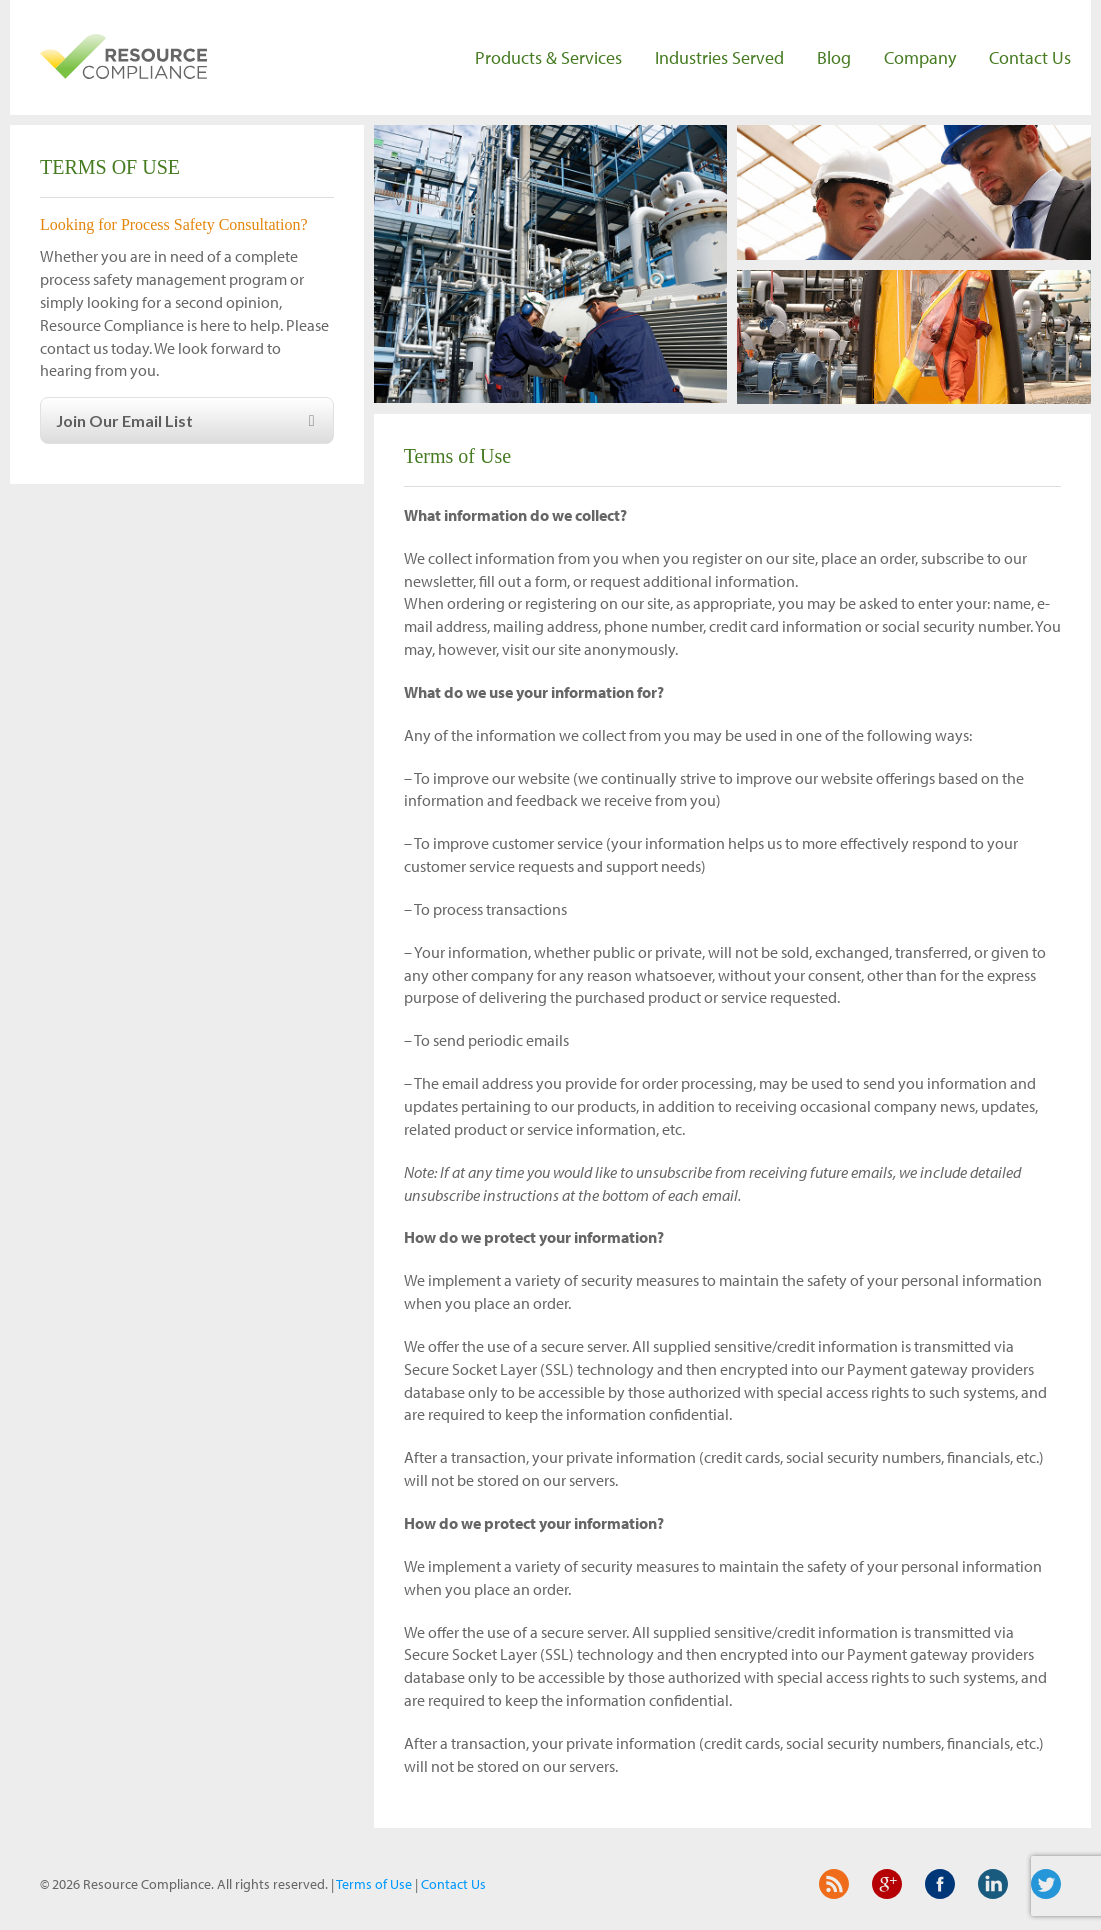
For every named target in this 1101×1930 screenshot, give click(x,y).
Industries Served (719, 57)
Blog (834, 57)
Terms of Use (374, 1884)
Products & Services (548, 57)
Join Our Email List (188, 420)
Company (920, 57)
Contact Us (1030, 57)
